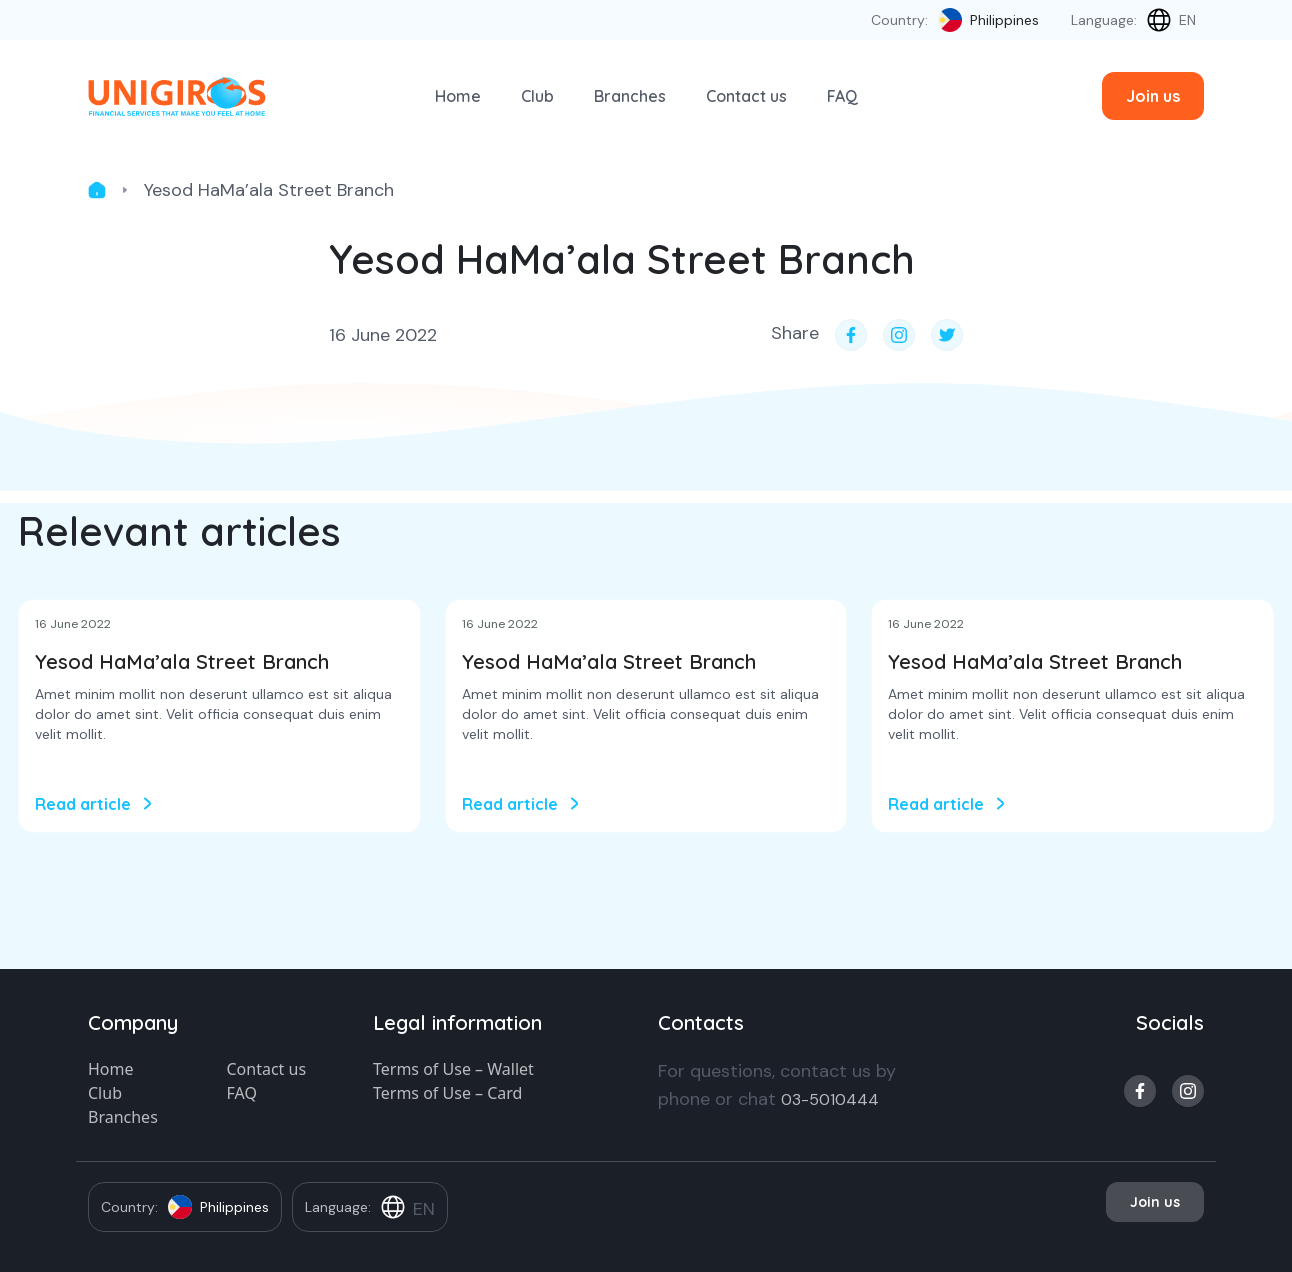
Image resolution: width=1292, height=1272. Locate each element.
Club (537, 96)
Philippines (1004, 20)
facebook (1140, 1091)
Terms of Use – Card (447, 1093)
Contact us (746, 96)
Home (458, 96)
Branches (630, 96)
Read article (83, 804)
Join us (1153, 96)
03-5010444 (830, 1099)
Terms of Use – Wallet (453, 1069)
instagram (1188, 1091)
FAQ (842, 96)
